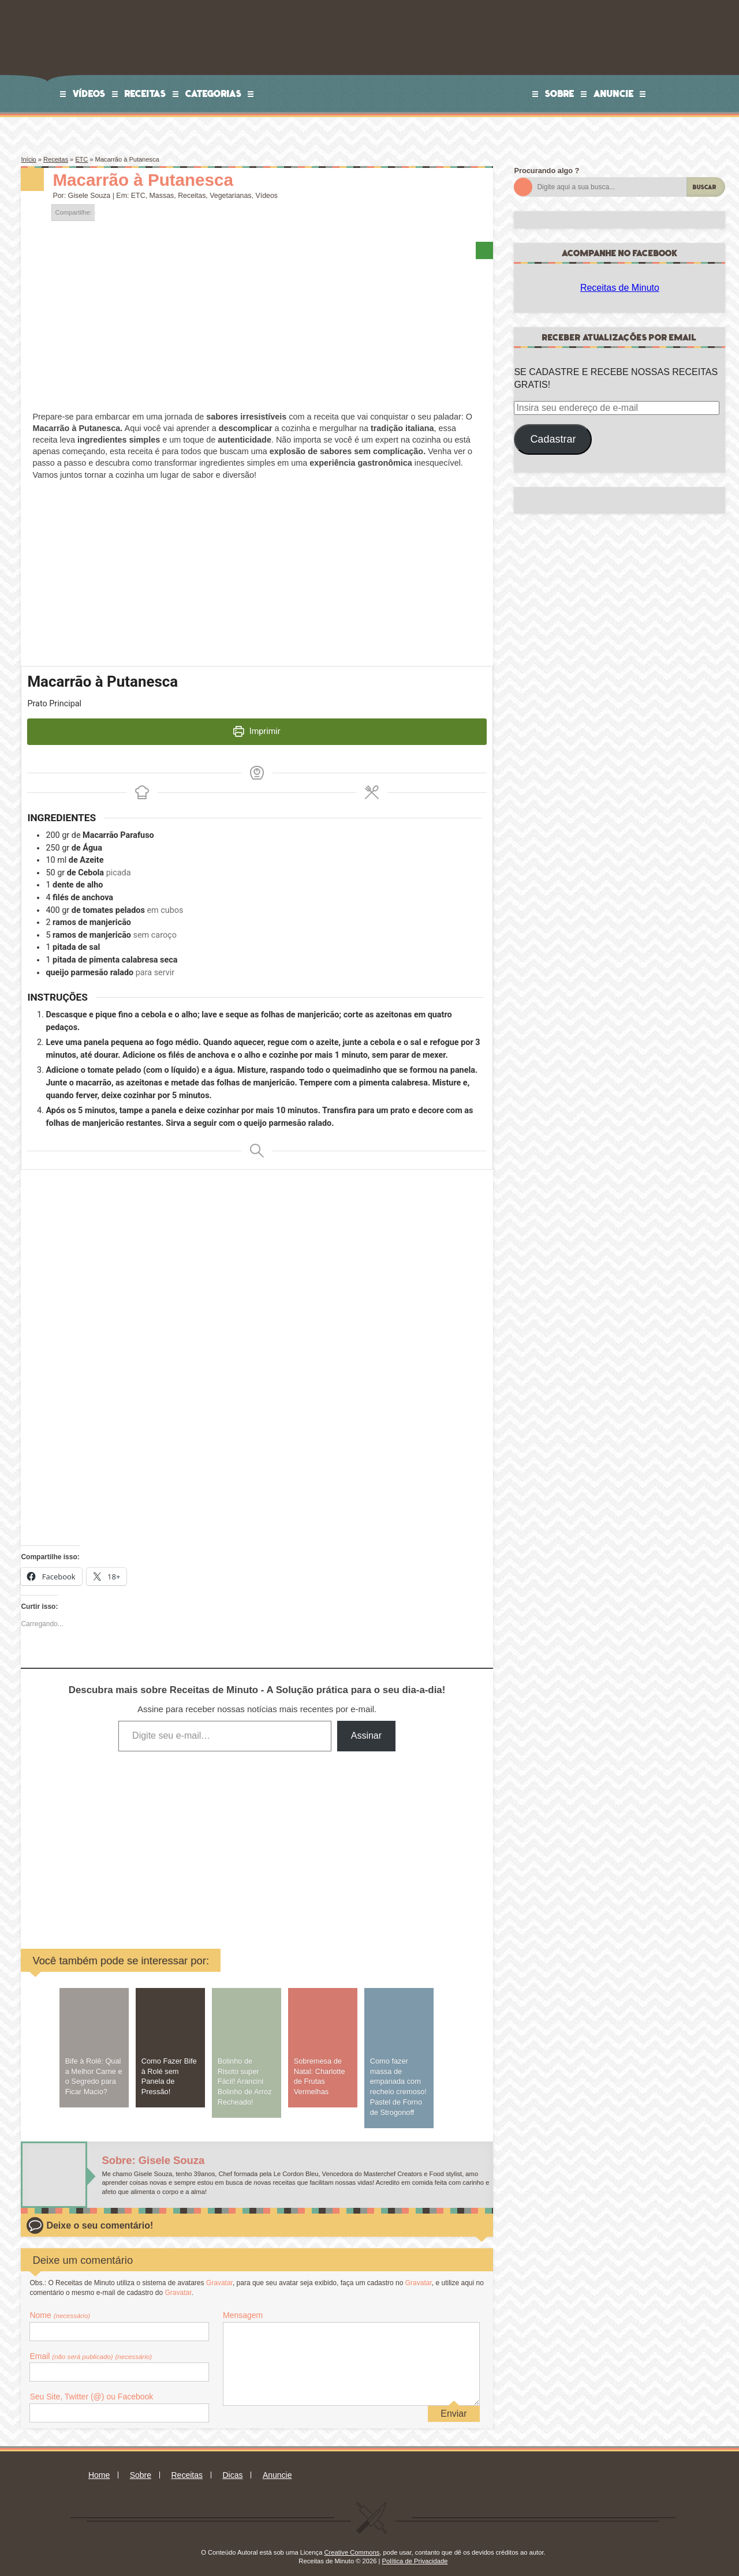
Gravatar (219, 2275)
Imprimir (257, 731)
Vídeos (89, 93)
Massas (162, 196)
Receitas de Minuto (619, 288)
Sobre (559, 93)
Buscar (704, 187)
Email (90, 2348)
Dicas (232, 2467)
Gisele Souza (89, 196)
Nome (59, 2307)
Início (28, 159)
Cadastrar (553, 439)
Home (99, 2467)
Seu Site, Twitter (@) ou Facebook (91, 2389)
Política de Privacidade (415, 2553)
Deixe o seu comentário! (99, 2218)
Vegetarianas (230, 196)
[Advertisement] (169, 1834)
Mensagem (243, 2307)
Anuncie (614, 93)
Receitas (145, 93)
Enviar (453, 2405)
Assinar (366, 1727)
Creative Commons (352, 2544)
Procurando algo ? (546, 170)
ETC (81, 159)
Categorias (213, 93)
